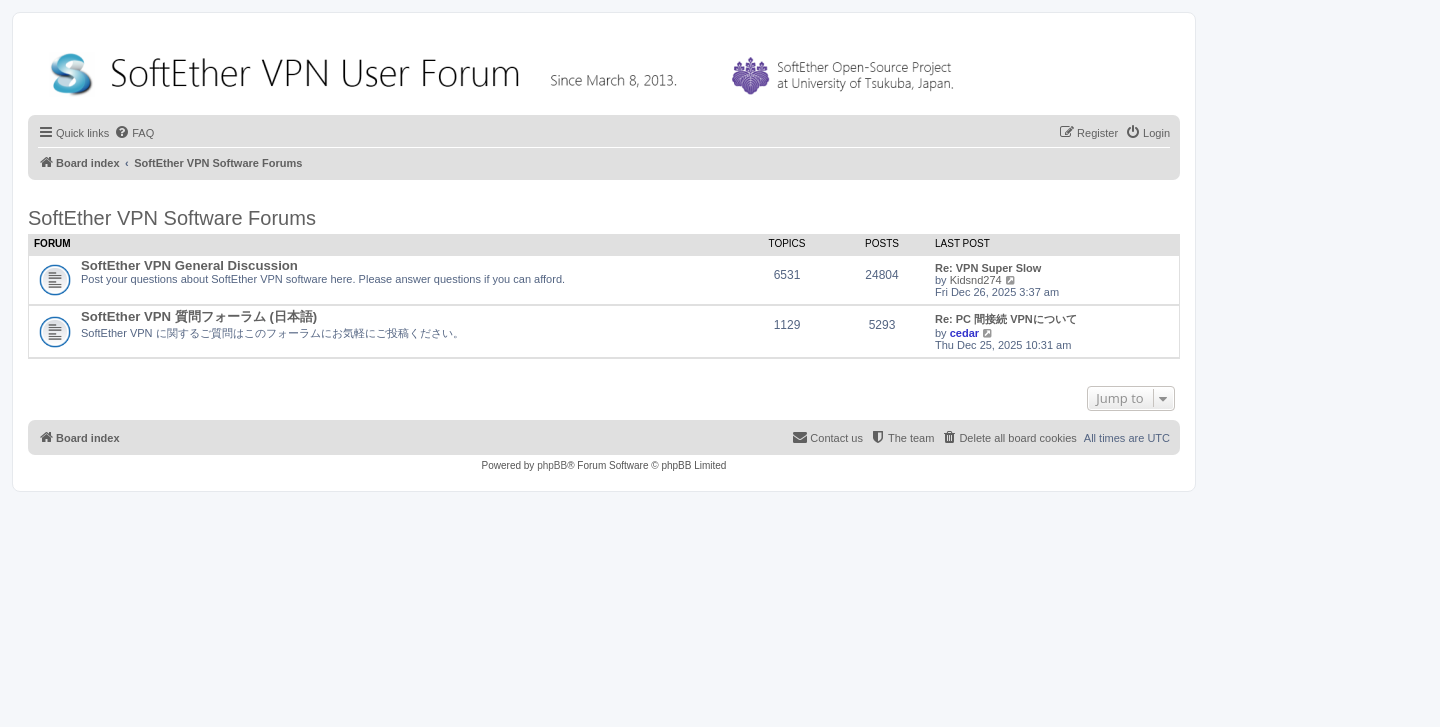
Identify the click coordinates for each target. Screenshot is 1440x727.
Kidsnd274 (976, 280)
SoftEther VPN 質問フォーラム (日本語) (199, 316)
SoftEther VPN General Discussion (189, 265)
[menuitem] (134, 133)
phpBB (552, 465)
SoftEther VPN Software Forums (172, 218)
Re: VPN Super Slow (988, 268)
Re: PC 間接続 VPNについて (1006, 319)
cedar (964, 333)
